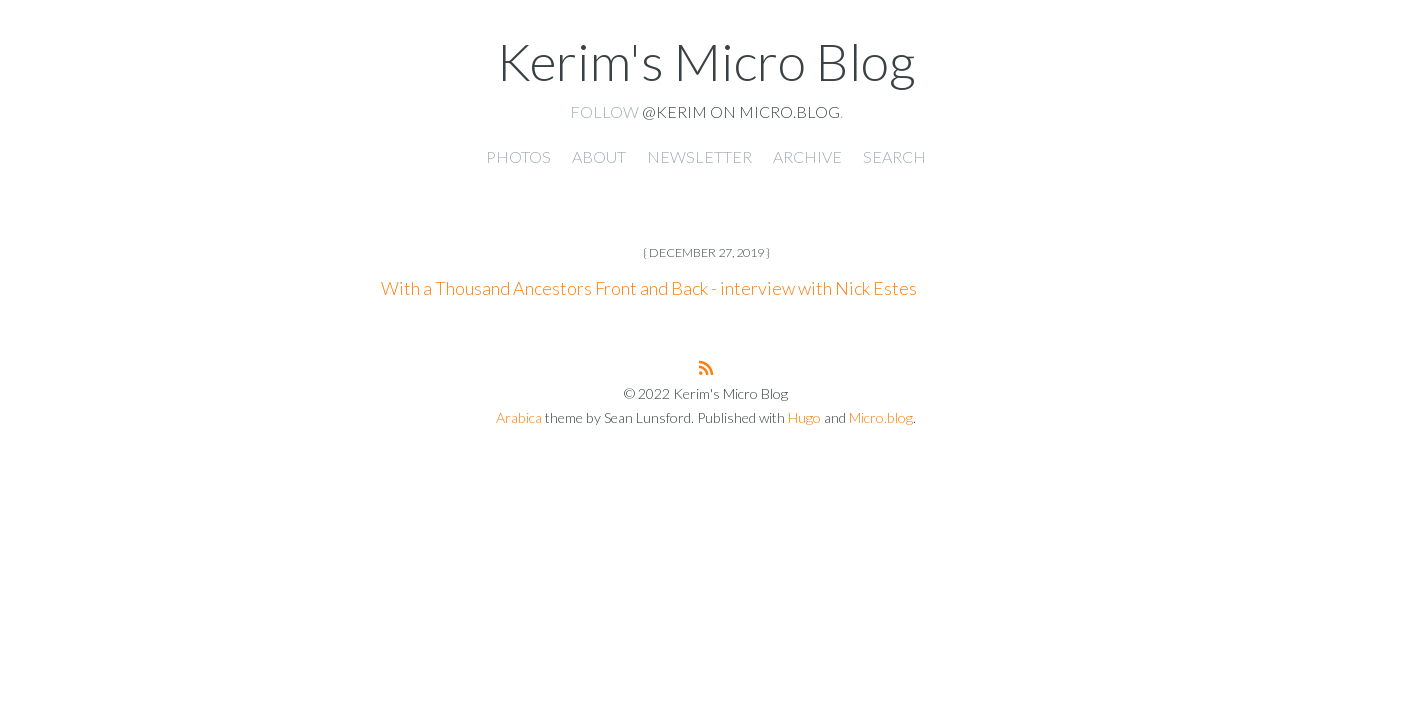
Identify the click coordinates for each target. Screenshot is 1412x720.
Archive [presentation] (807, 156)
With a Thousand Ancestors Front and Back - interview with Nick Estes (649, 288)
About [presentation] (599, 156)
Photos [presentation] (518, 156)
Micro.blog (881, 417)
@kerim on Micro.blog (741, 111)
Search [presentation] (894, 156)
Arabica (519, 417)
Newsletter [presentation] (699, 156)
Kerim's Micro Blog (706, 61)
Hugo (804, 417)
